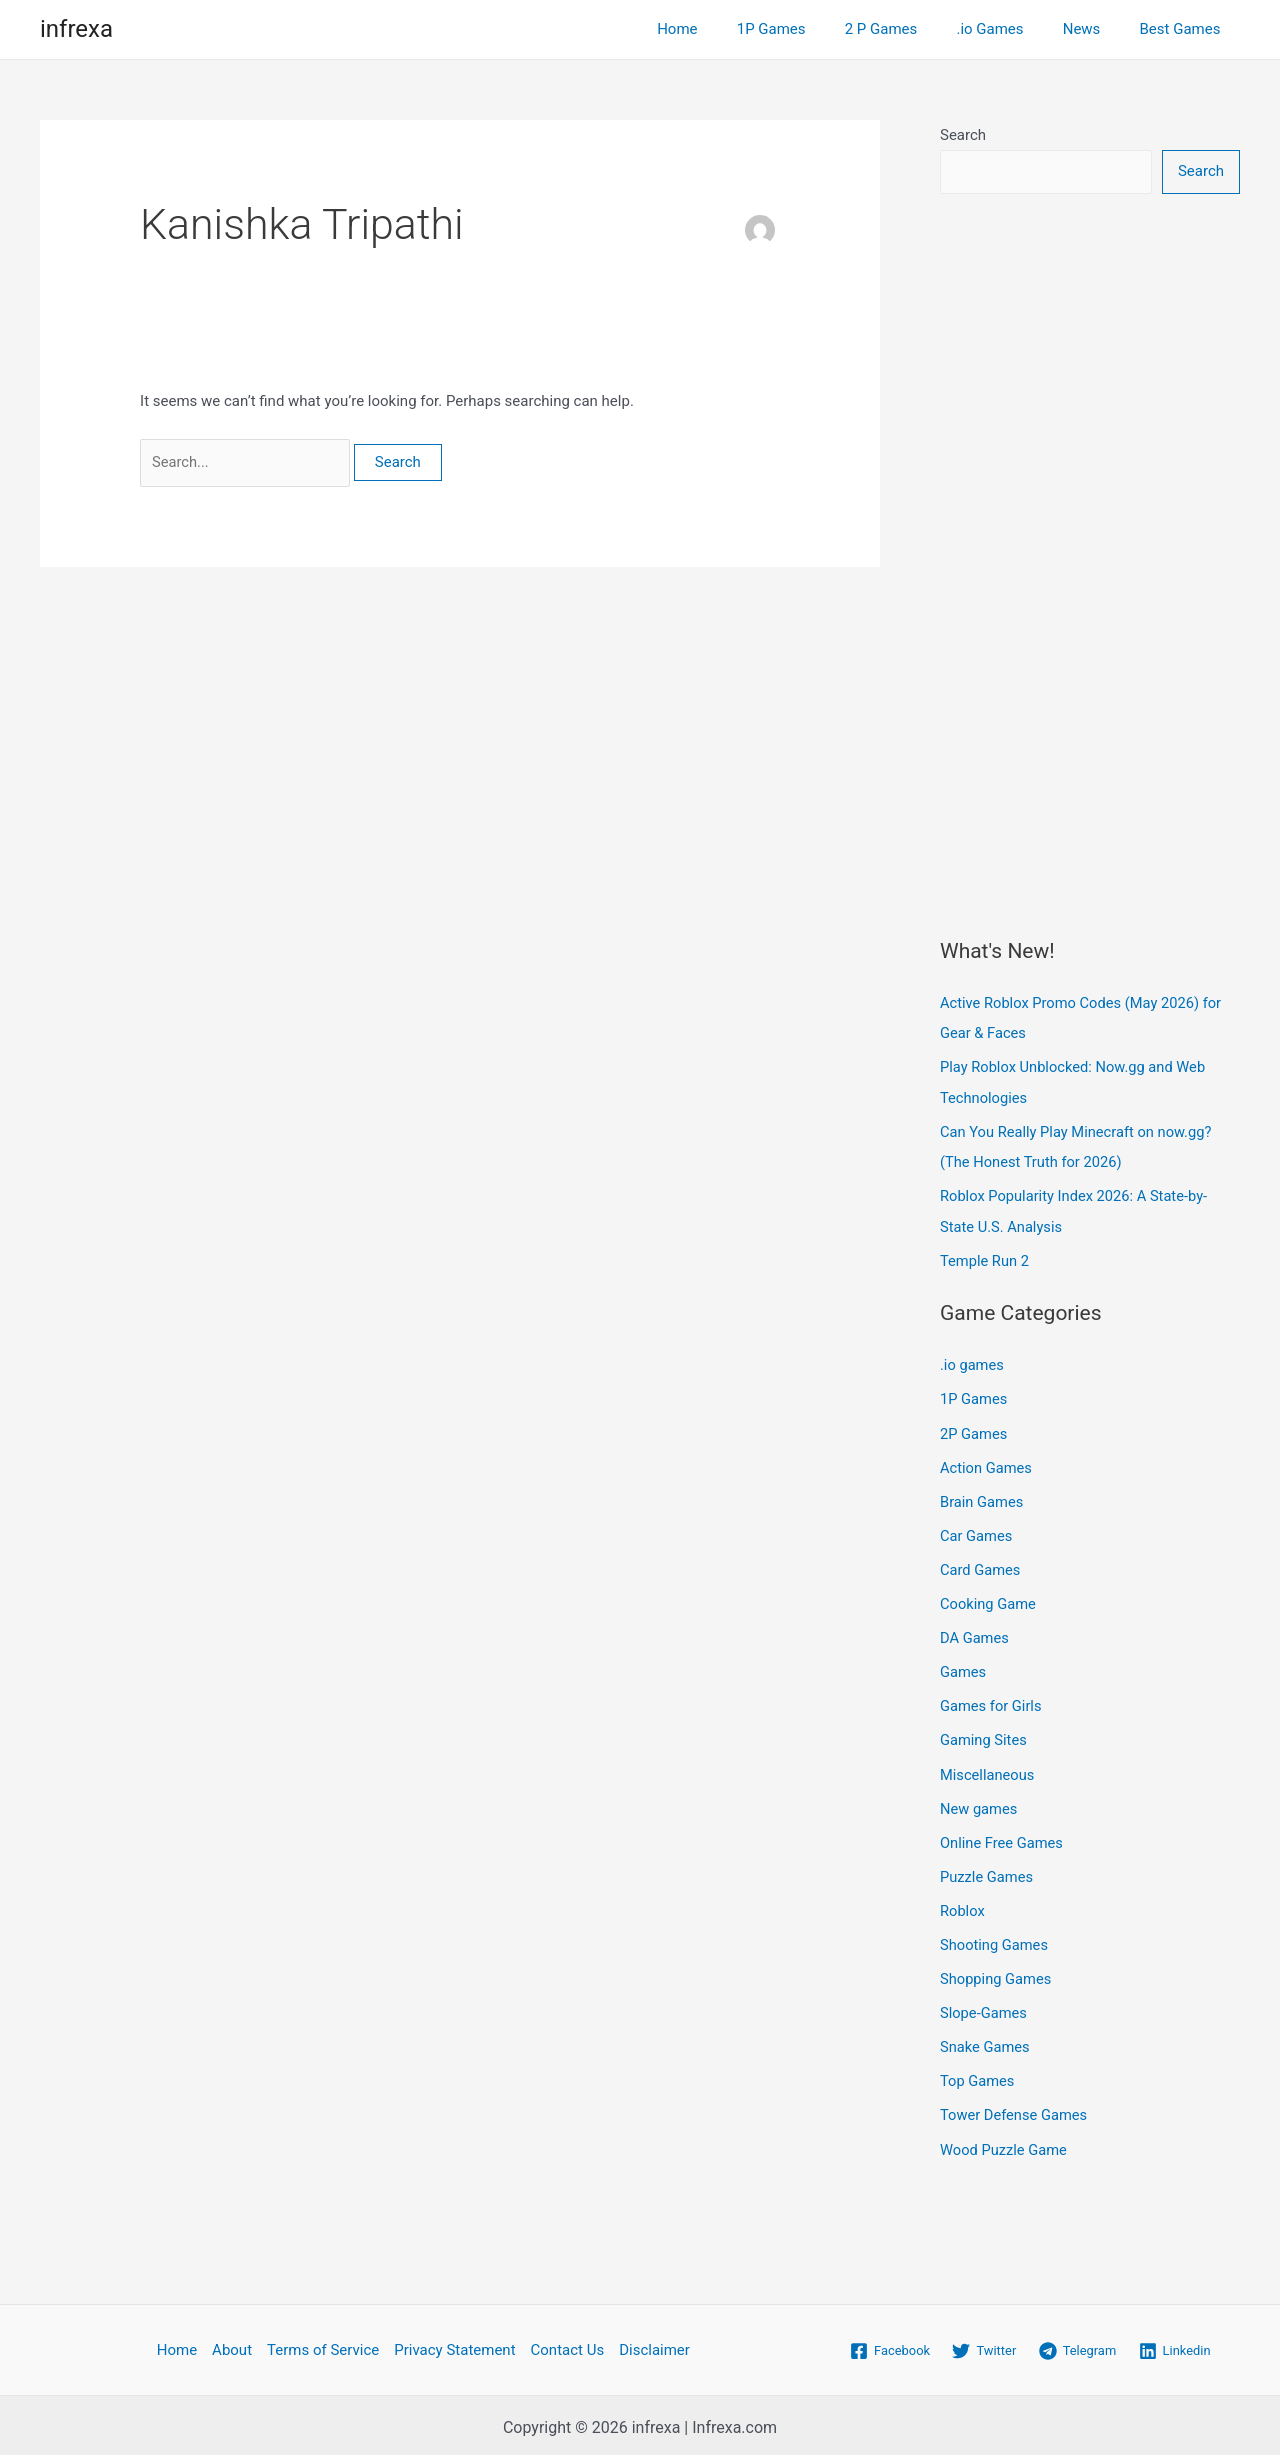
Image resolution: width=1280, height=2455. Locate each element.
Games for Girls (992, 1700)
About (232, 2339)
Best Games (1184, 29)
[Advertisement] (1090, 536)
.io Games (1012, 29)
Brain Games (982, 1497)
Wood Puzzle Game (1005, 2139)
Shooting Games (995, 1936)
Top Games (978, 2071)
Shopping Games (997, 1970)
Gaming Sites (984, 1734)
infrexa (76, 29)
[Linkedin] (1175, 2340)
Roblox (963, 1902)
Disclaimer (654, 2339)
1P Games (812, 29)
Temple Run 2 (985, 1258)
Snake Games (986, 2037)
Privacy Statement (454, 2339)
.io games (972, 1362)
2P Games (974, 1430)
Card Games (981, 1565)
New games (979, 1801)
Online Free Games (1003, 1835)
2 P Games (913, 29)
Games (963, 1666)
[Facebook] (889, 2340)
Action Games (987, 1464)
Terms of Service (323, 2339)
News (1095, 29)
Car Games (977, 1531)
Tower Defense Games (1015, 2105)
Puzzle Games (987, 1869)
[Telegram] (1077, 2340)
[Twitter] (984, 2340)
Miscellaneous (988, 1767)
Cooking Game (989, 1599)
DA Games (975, 1632)
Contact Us (568, 2339)
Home (728, 29)
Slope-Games (984, 2004)
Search (963, 135)
